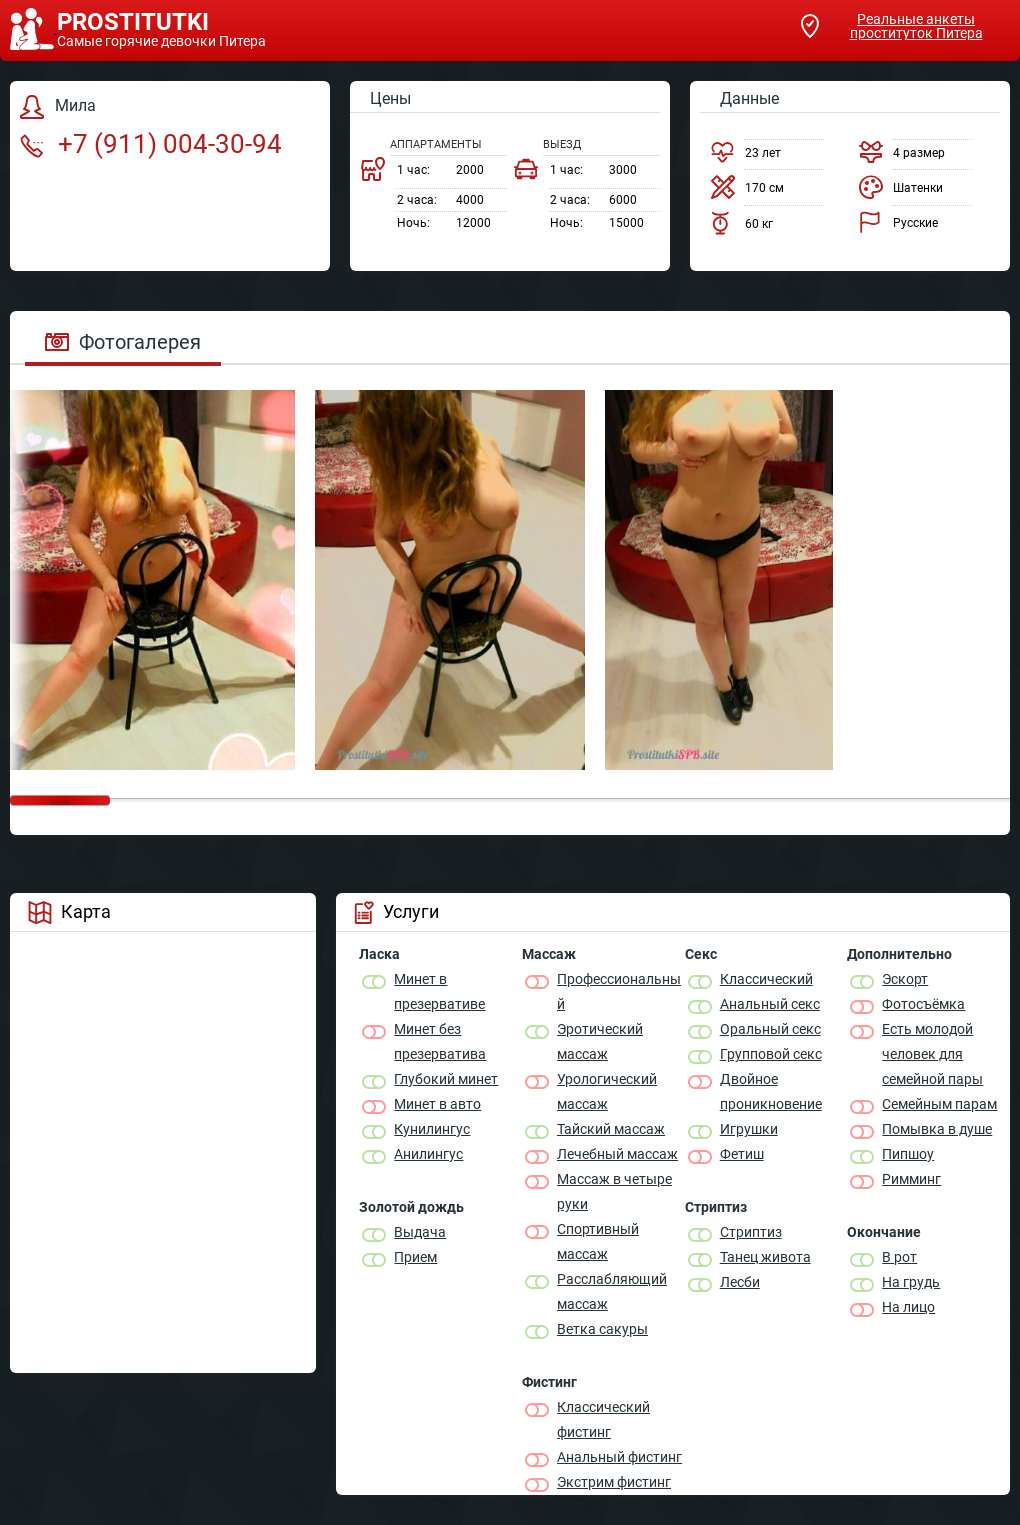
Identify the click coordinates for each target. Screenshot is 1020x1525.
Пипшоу (908, 1154)
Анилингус (428, 1154)
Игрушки (749, 1129)
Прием (415, 1257)
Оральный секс (770, 1029)
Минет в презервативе (439, 991)
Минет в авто (437, 1104)
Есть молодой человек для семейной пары (932, 1054)
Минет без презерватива (440, 1041)
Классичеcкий (766, 979)
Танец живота (765, 1257)
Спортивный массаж (598, 1241)
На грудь (911, 1282)
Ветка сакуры (602, 1329)
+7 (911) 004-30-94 (151, 144)
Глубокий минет (446, 1079)
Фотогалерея (123, 342)
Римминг (911, 1179)
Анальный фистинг (619, 1457)
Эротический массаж (600, 1041)
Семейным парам (939, 1104)
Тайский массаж (611, 1129)
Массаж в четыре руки (614, 1191)
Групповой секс (771, 1054)
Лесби (740, 1282)
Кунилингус (432, 1129)
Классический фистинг (603, 1419)
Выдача (420, 1232)
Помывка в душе (937, 1129)
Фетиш (742, 1154)
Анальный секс (770, 1004)
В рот (899, 1257)
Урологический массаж (607, 1091)
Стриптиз (751, 1232)
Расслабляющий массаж (612, 1291)
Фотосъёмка (923, 1004)
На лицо (908, 1307)
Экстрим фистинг (614, 1482)
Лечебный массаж (617, 1154)
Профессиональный (619, 991)
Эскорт (905, 979)
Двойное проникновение (771, 1091)
